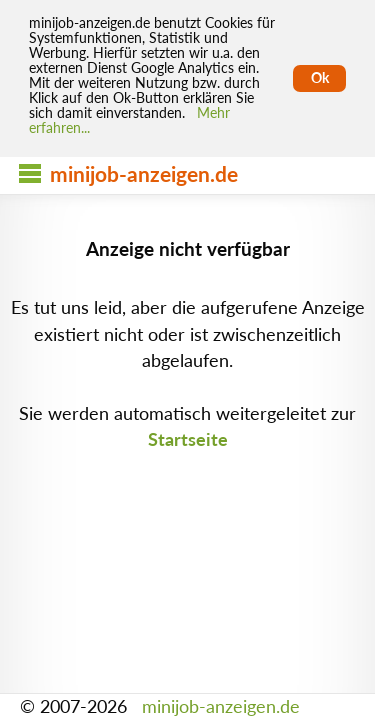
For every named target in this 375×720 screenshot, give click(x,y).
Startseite (188, 439)
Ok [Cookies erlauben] (320, 78)
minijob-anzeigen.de (221, 706)
